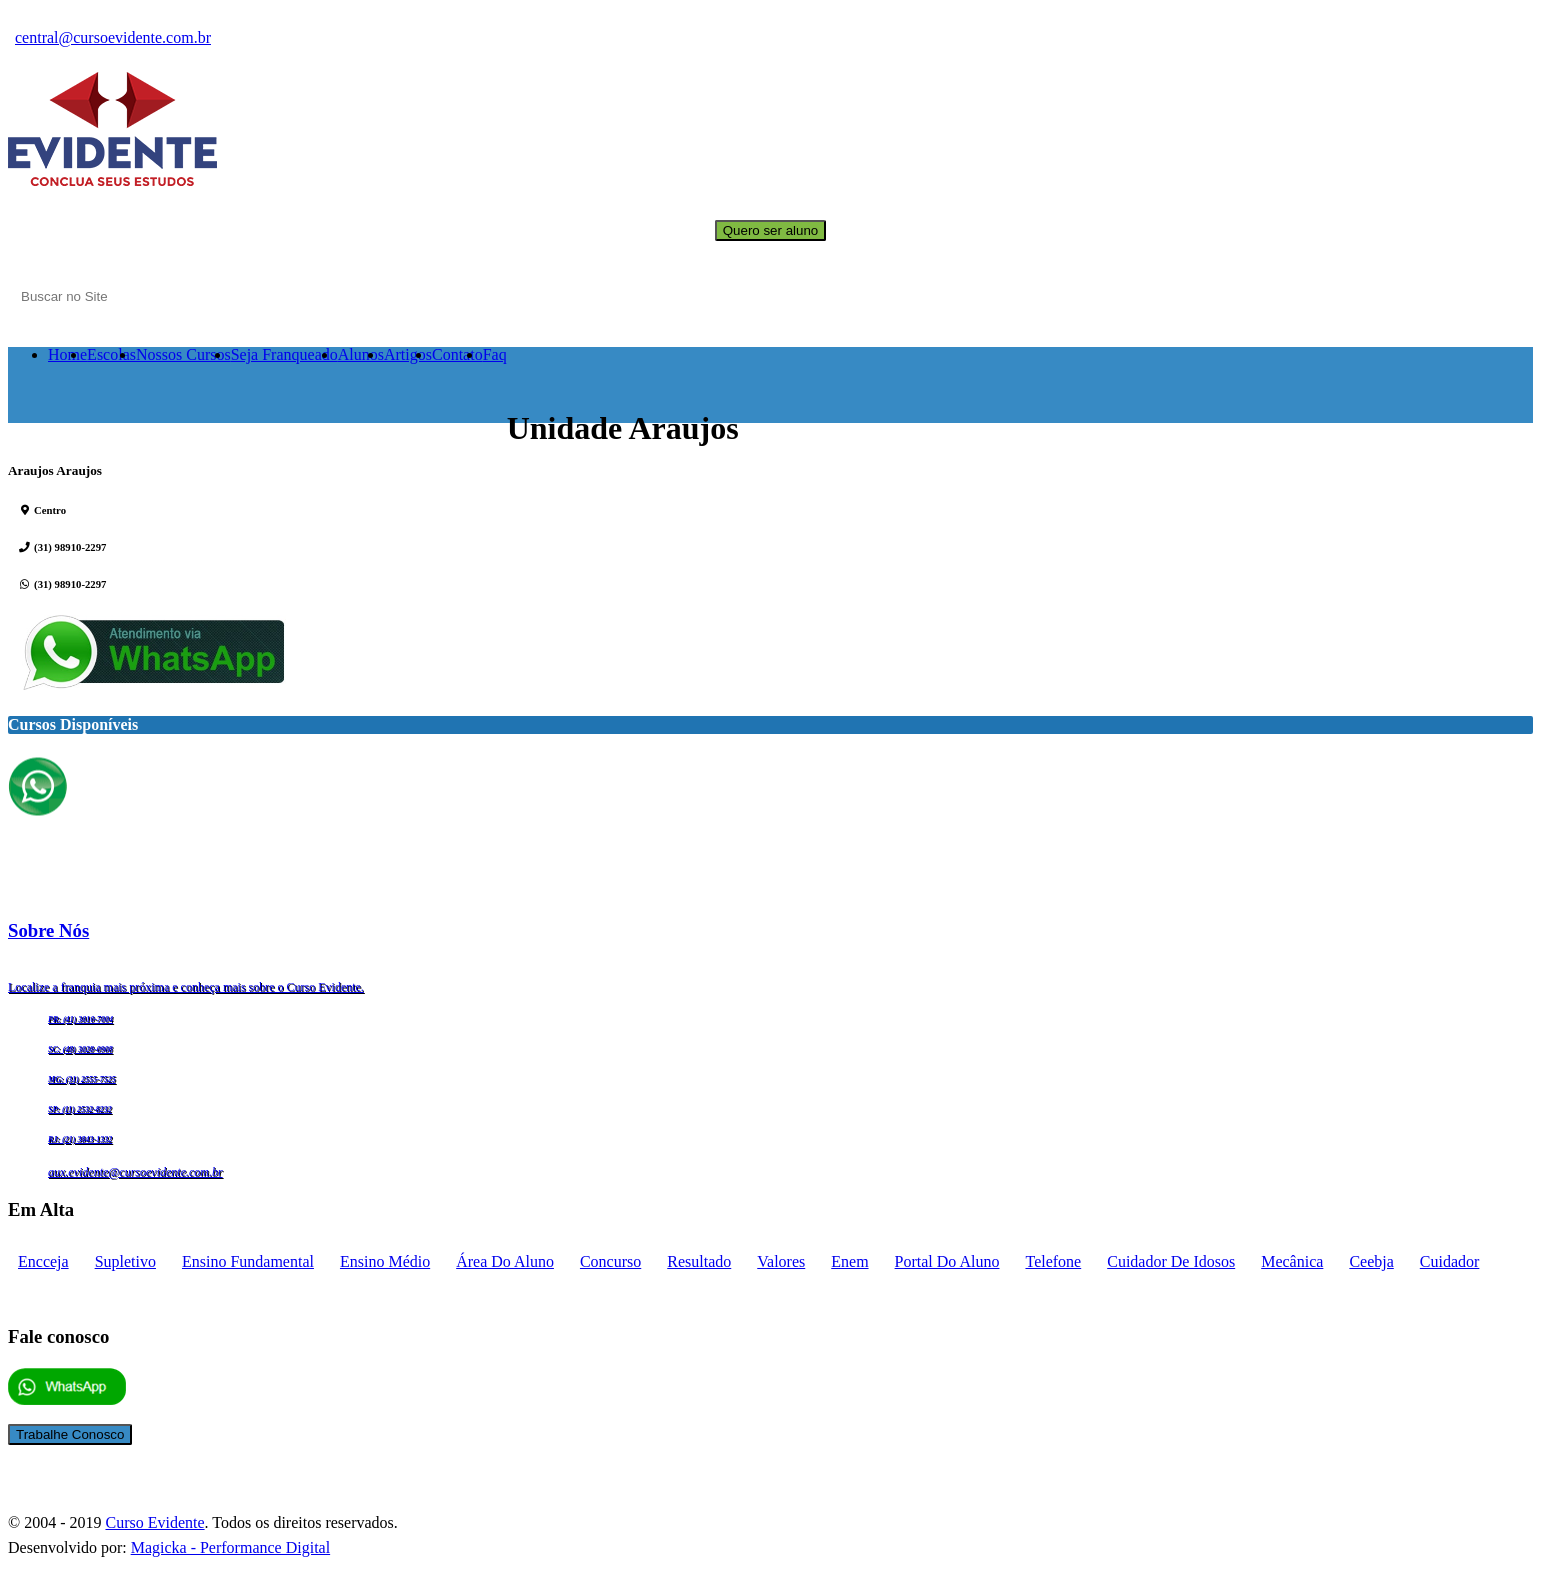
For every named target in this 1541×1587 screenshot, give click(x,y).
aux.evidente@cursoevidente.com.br (135, 1172)
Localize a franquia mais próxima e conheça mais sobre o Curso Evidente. (186, 987)
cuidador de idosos (1171, 1261)
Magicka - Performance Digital (230, 1547)
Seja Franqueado (284, 354)
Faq (495, 354)
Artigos (408, 354)
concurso (610, 1261)
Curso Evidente (154, 1522)
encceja (43, 1261)
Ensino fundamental (248, 1261)
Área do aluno (505, 1261)
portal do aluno (947, 1261)
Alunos (361, 354)
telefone (1053, 1261)
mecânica (1292, 1261)
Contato (457, 354)
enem (849, 1261)
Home (67, 354)
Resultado (699, 1261)
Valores (781, 1261)
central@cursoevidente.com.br (113, 37)
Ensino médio (385, 1261)
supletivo (125, 1261)
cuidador (1450, 1261)
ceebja (1371, 1261)
